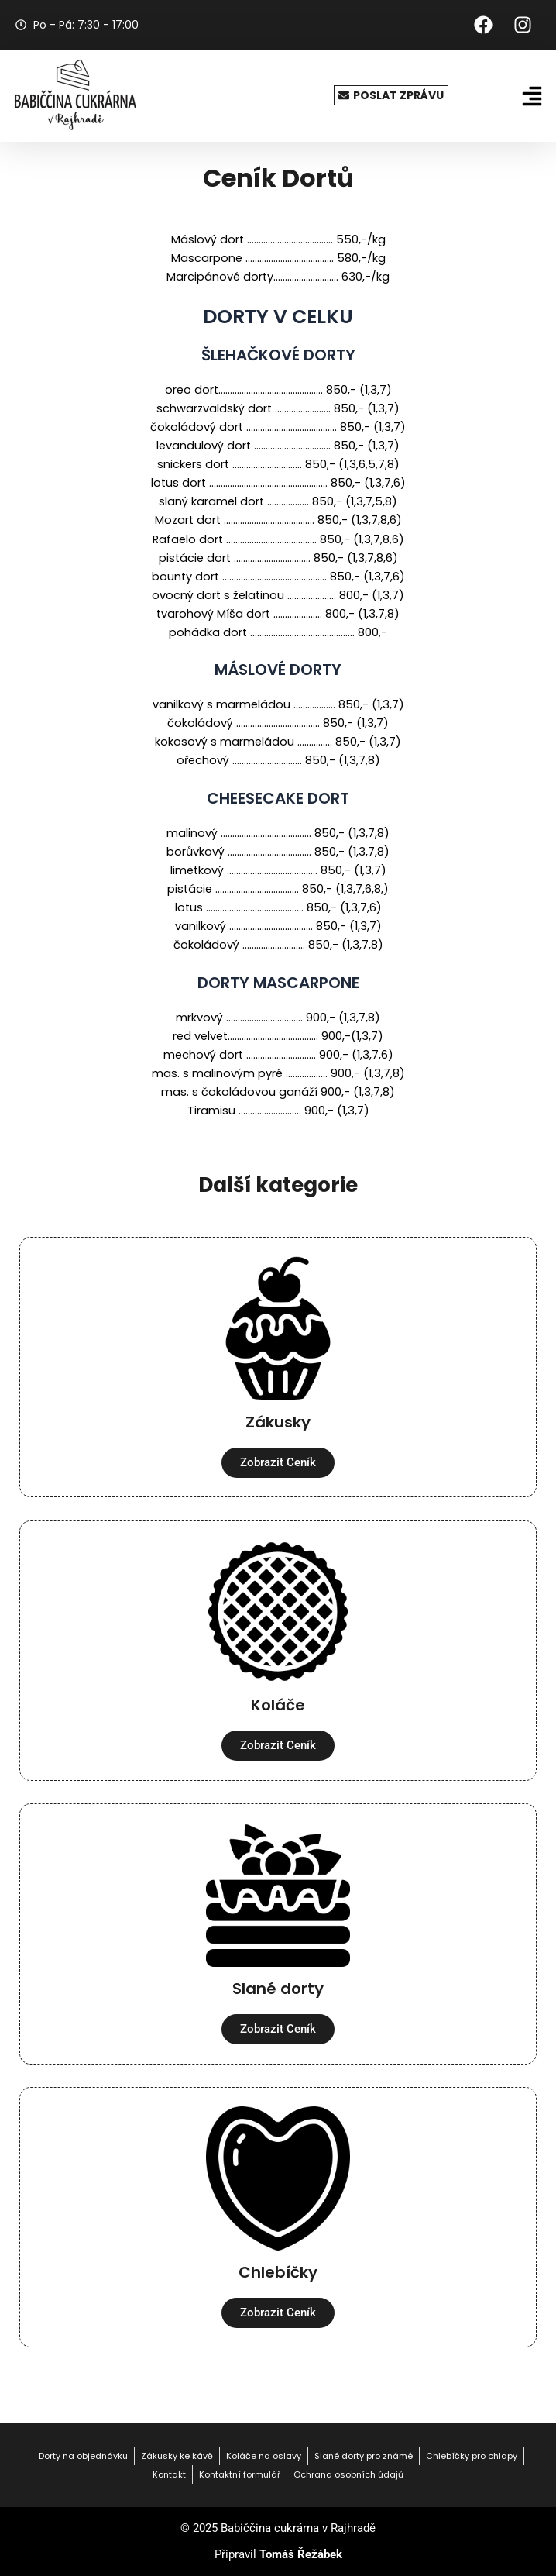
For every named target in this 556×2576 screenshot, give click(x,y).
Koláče (278, 1705)
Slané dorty (278, 1988)
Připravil (278, 2554)
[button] (532, 96)
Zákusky (278, 1422)
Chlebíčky (278, 2272)
